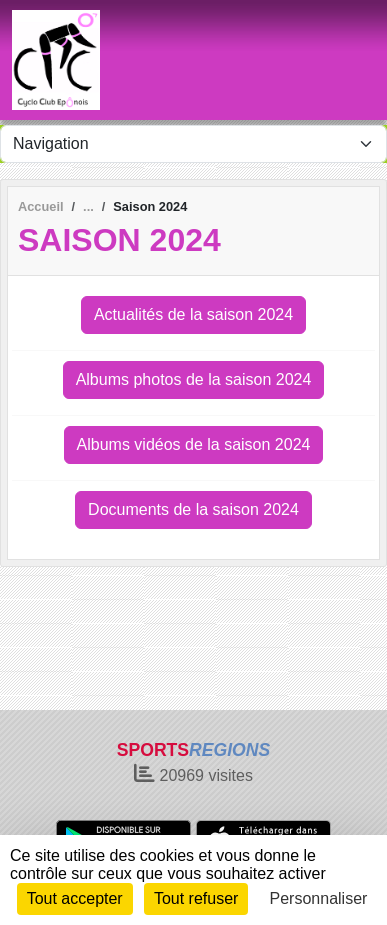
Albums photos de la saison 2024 (194, 379)
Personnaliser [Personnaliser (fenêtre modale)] (319, 898)
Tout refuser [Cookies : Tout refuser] (196, 898)
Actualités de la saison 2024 (193, 314)
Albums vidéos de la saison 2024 (194, 444)
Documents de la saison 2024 (193, 509)
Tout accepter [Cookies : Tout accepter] (75, 898)
